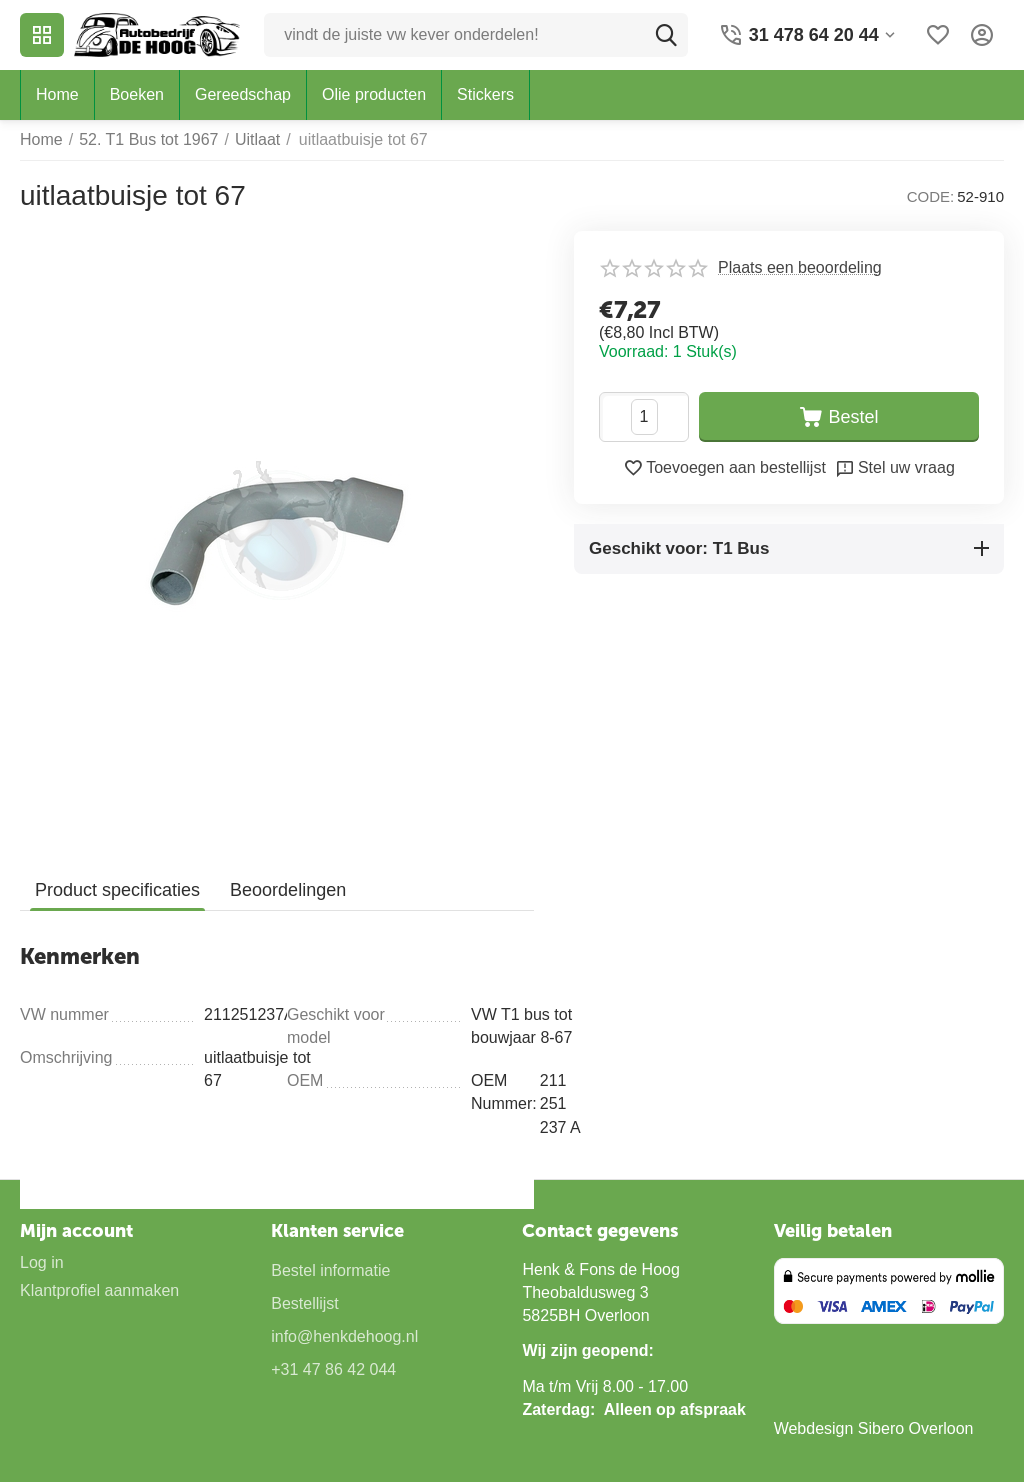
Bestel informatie (330, 1270)
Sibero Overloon (916, 1428)
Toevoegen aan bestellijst (724, 468)
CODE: (931, 196)
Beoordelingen (288, 890)
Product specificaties (117, 890)
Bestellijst (305, 1303)
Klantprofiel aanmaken (99, 1290)
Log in (42, 1262)
